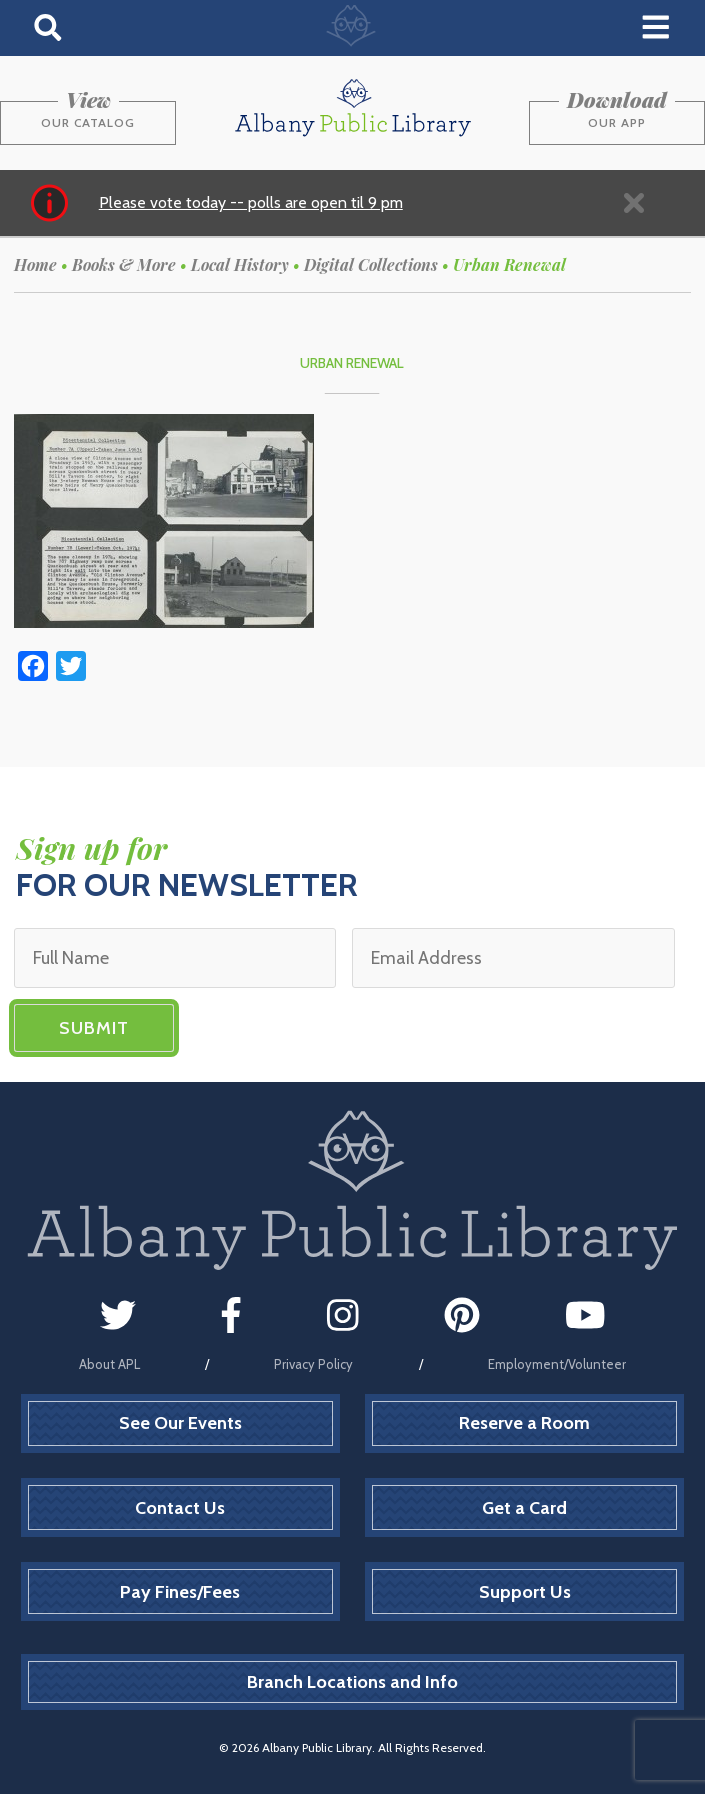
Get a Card (524, 1508)
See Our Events (180, 1423)
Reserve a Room (524, 1423)
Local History (240, 264)
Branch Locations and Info (352, 1682)
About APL (109, 1364)
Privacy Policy (313, 1364)
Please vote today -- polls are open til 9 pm (251, 202)
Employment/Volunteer (557, 1364)
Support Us (525, 1592)
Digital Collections (371, 264)
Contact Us (180, 1508)
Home (35, 264)
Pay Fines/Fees (180, 1592)
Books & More (124, 264)
